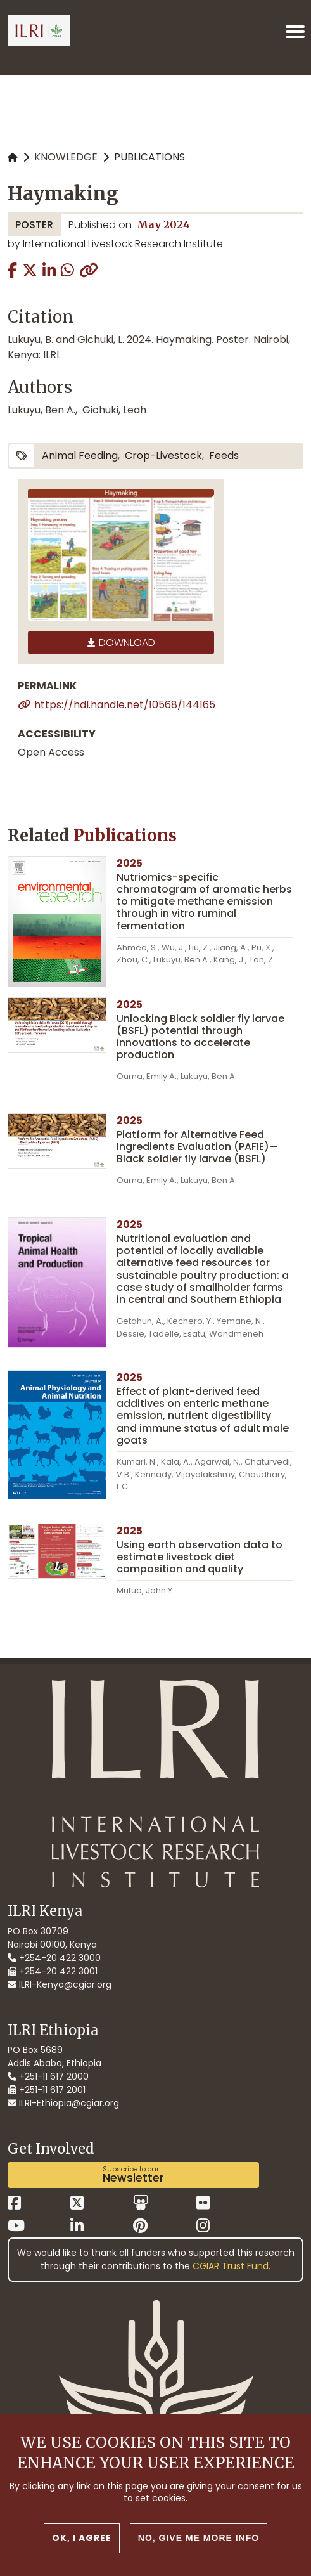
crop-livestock (163, 455)
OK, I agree (81, 2540)
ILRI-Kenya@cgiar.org (59, 1984)
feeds (224, 455)
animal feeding (80, 455)
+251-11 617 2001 (47, 2089)
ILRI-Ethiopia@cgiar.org (63, 2103)
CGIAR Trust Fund (231, 2266)
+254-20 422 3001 (53, 1971)
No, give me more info (198, 2540)
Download (127, 642)
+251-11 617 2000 (48, 2076)
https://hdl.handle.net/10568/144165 (124, 704)
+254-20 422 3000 (54, 1957)
